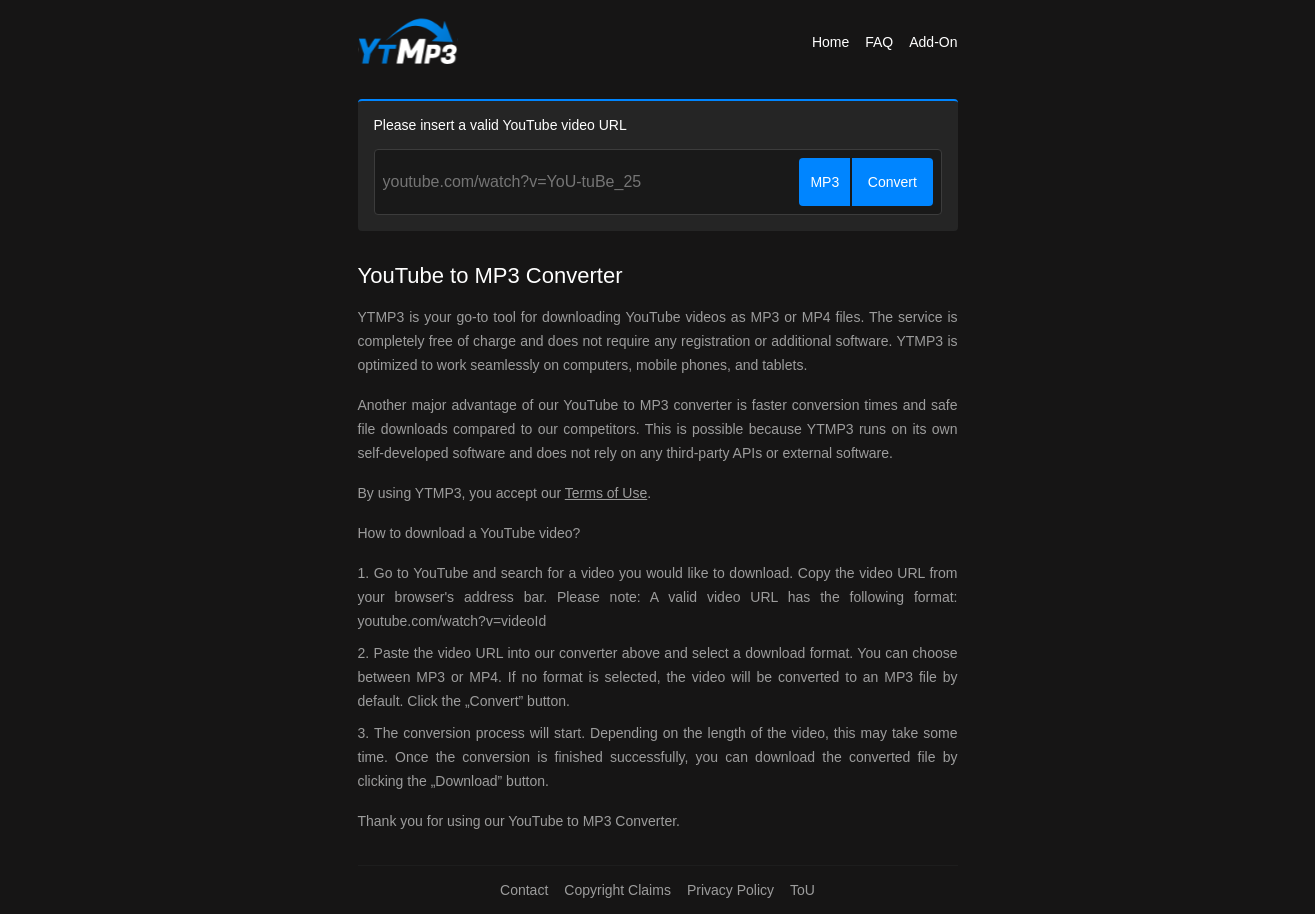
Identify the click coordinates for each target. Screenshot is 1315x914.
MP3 (824, 182)
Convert (892, 182)
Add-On (933, 42)
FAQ (879, 42)
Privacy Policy (730, 890)
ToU (802, 890)
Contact (524, 890)
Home (830, 42)
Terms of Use (606, 493)
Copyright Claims (617, 890)
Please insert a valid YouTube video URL (500, 125)
